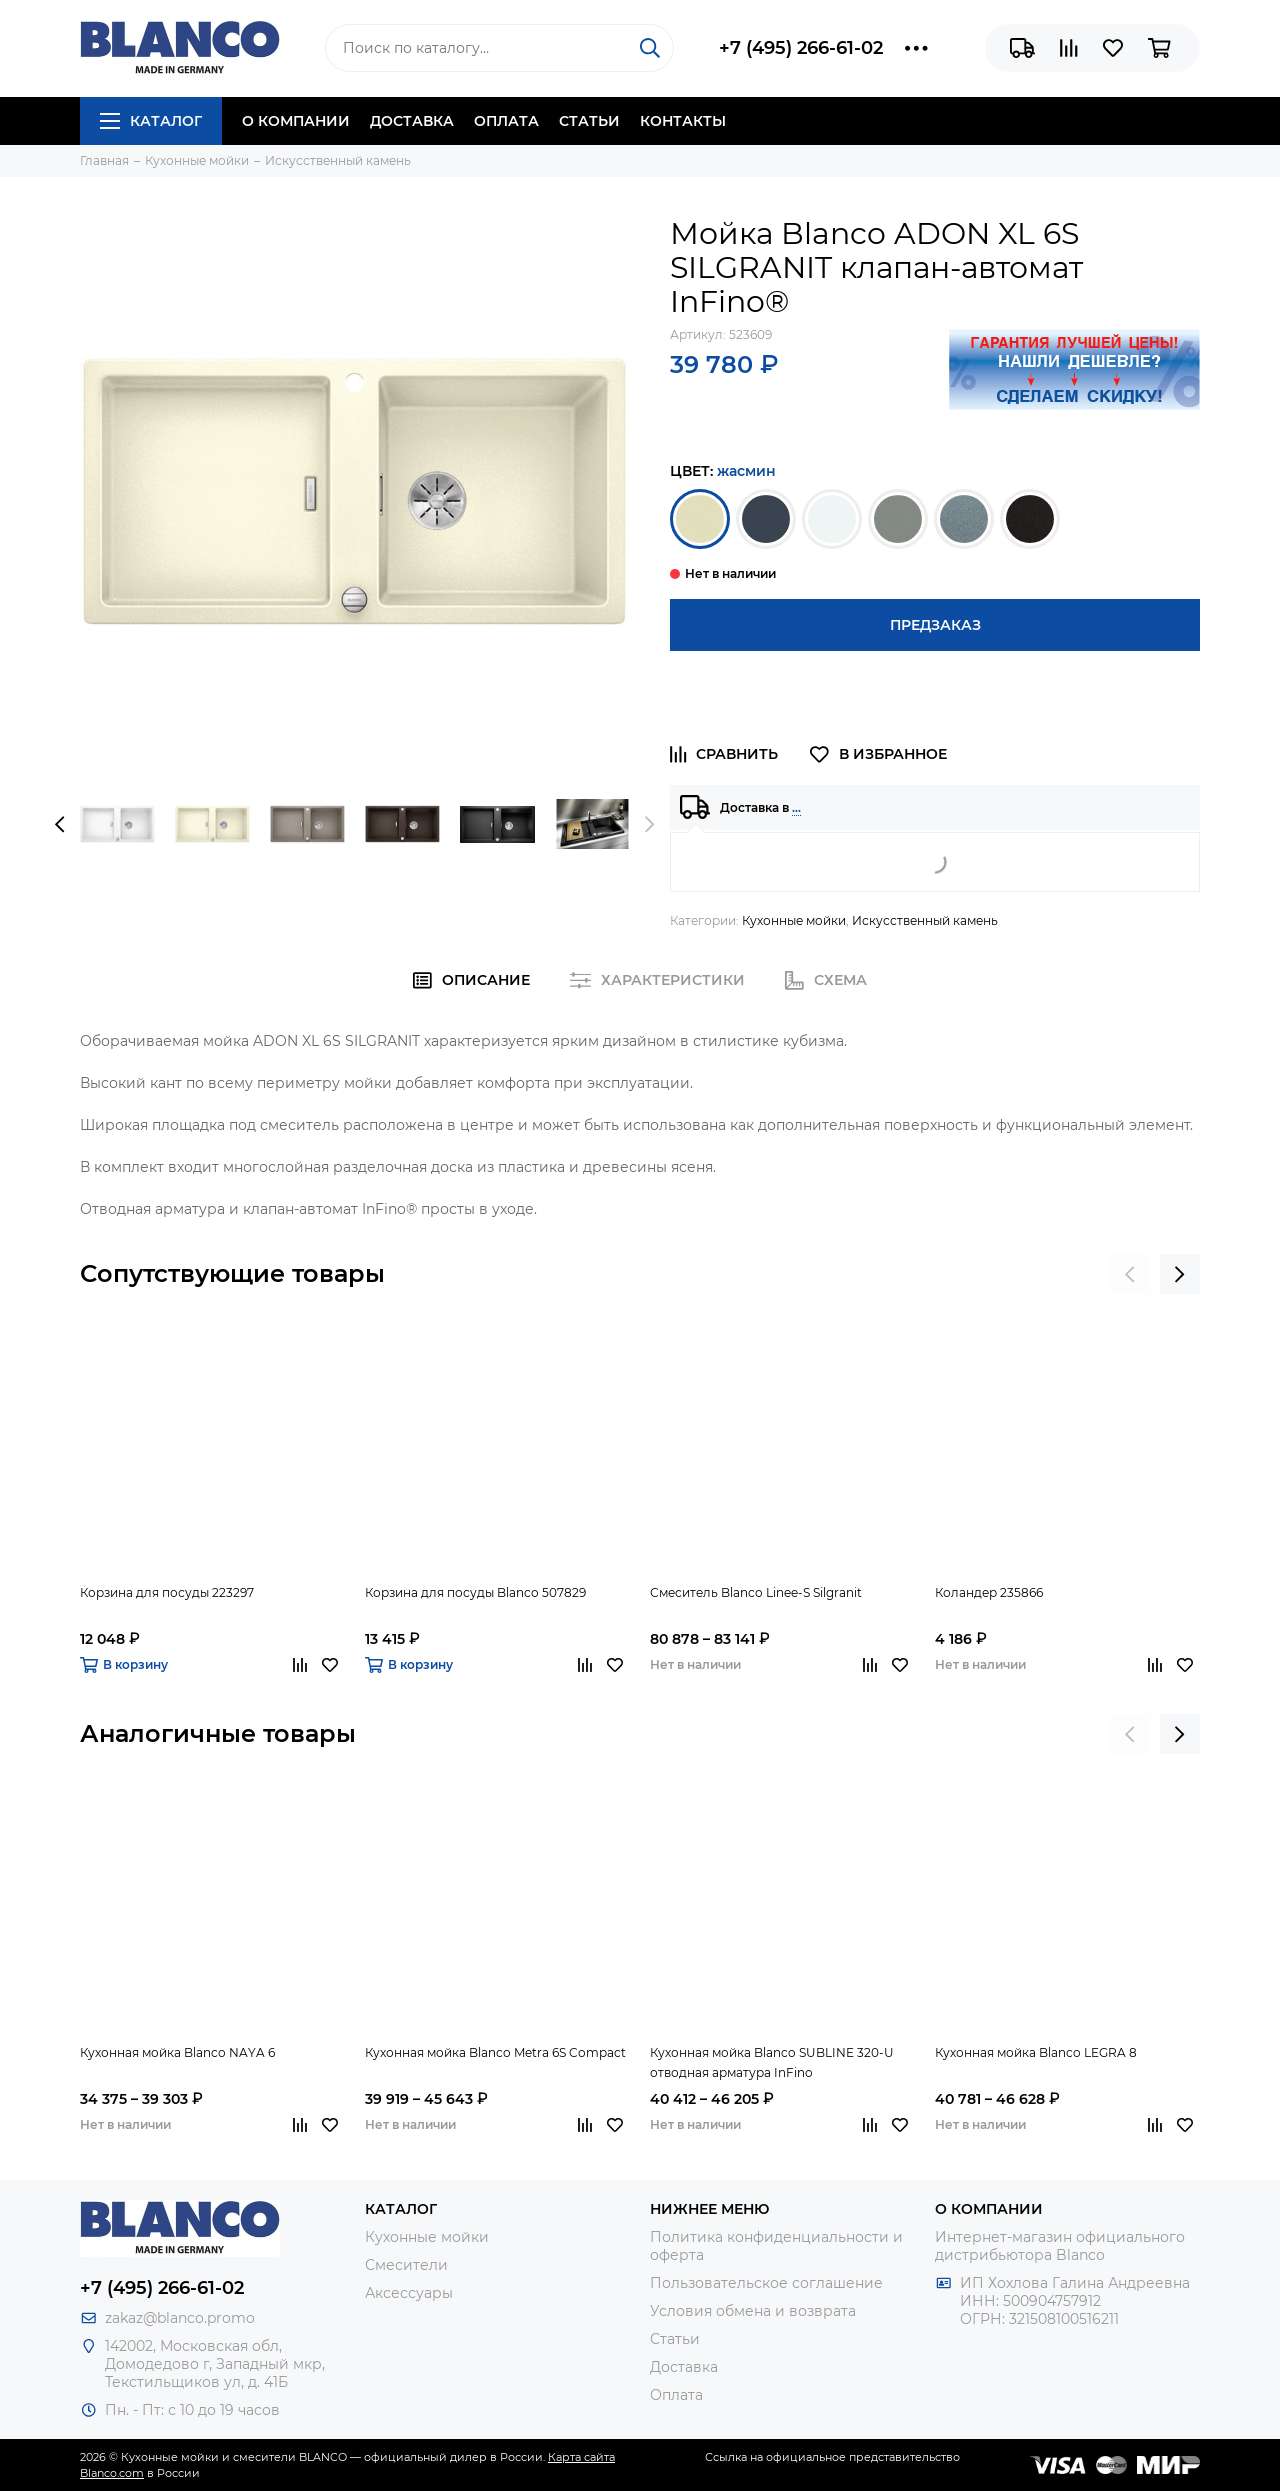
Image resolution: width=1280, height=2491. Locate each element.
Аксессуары (409, 2293)
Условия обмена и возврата (753, 2311)
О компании (296, 121)
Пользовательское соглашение (766, 2283)
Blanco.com (112, 2473)
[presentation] (60, 824)
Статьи (589, 121)
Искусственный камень (925, 920)
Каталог (151, 121)
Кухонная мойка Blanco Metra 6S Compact (495, 2052)
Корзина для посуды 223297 (167, 1592)
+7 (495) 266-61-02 (801, 48)
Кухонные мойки (794, 920)
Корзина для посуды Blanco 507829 (475, 1592)
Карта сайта (581, 2457)
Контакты (683, 121)
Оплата (506, 121)
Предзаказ (935, 625)
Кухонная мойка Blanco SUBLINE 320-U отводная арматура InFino (772, 2062)
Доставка (412, 121)
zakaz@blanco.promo (180, 2318)
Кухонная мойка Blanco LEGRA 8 (1036, 2052)
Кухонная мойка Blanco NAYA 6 (177, 2052)
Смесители (406, 2265)
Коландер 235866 (989, 1592)
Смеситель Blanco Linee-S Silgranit (756, 1592)
